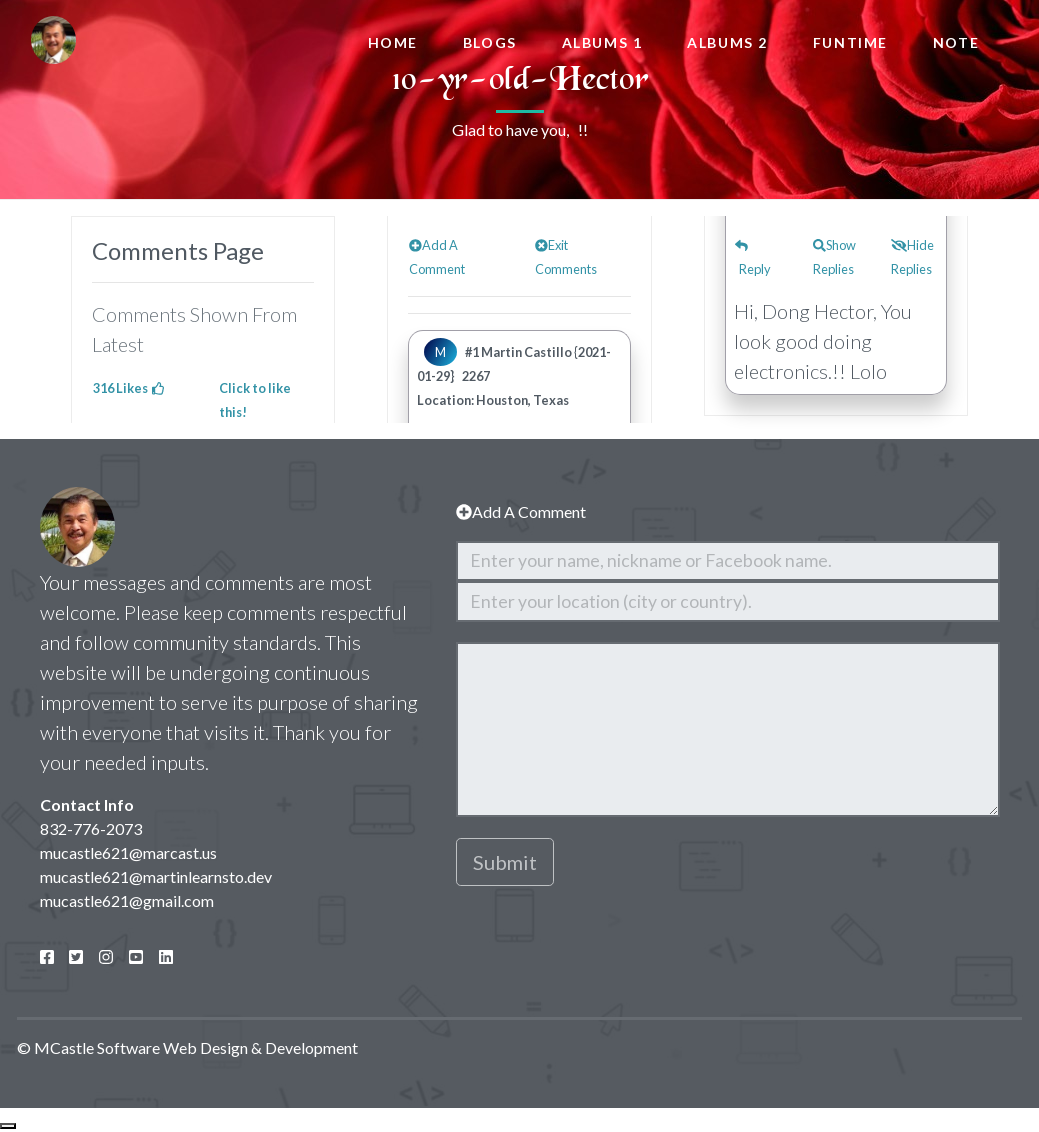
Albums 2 (727, 42)
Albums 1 (602, 42)
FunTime (850, 42)
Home (393, 42)
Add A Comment (521, 511)
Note (956, 42)
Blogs (490, 42)
